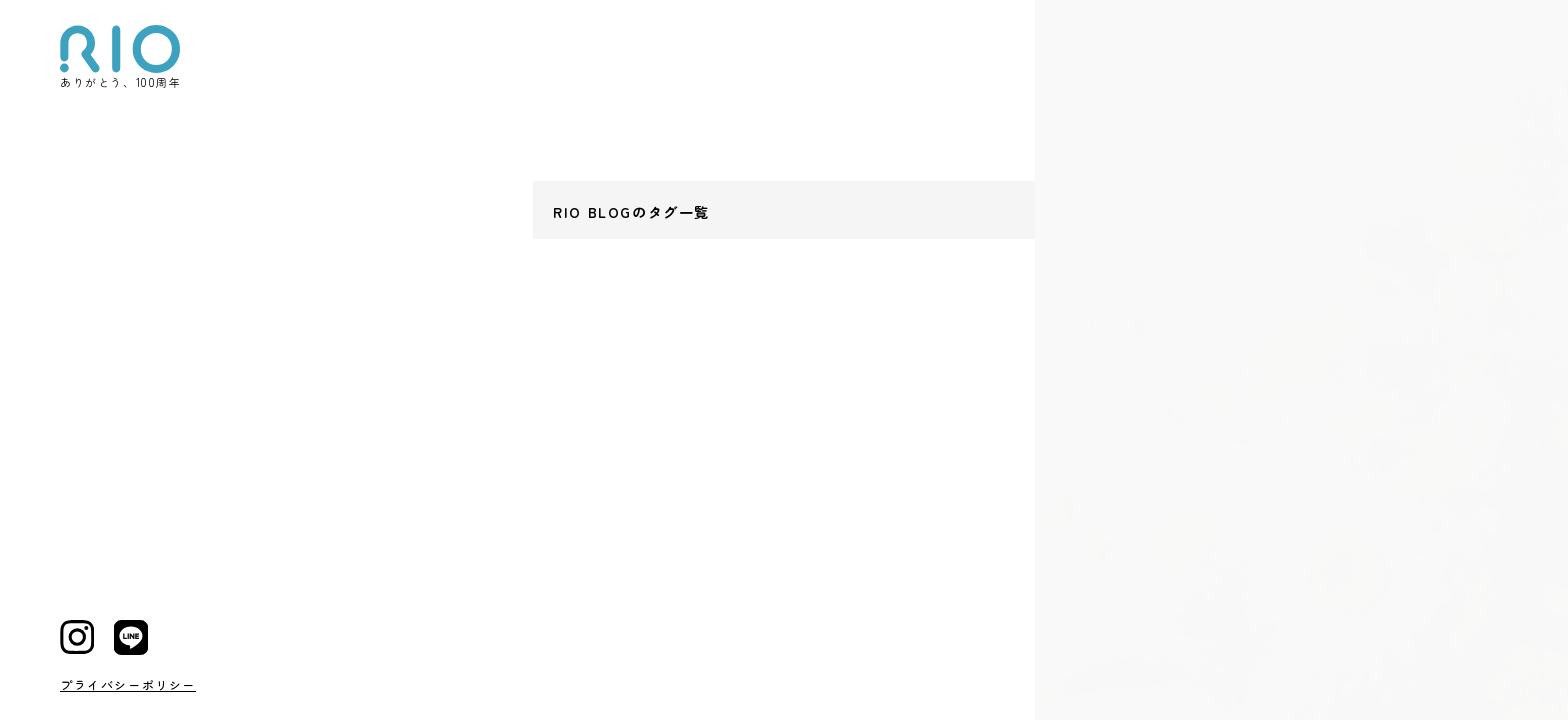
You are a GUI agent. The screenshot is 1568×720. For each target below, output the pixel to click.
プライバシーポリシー (128, 684)
